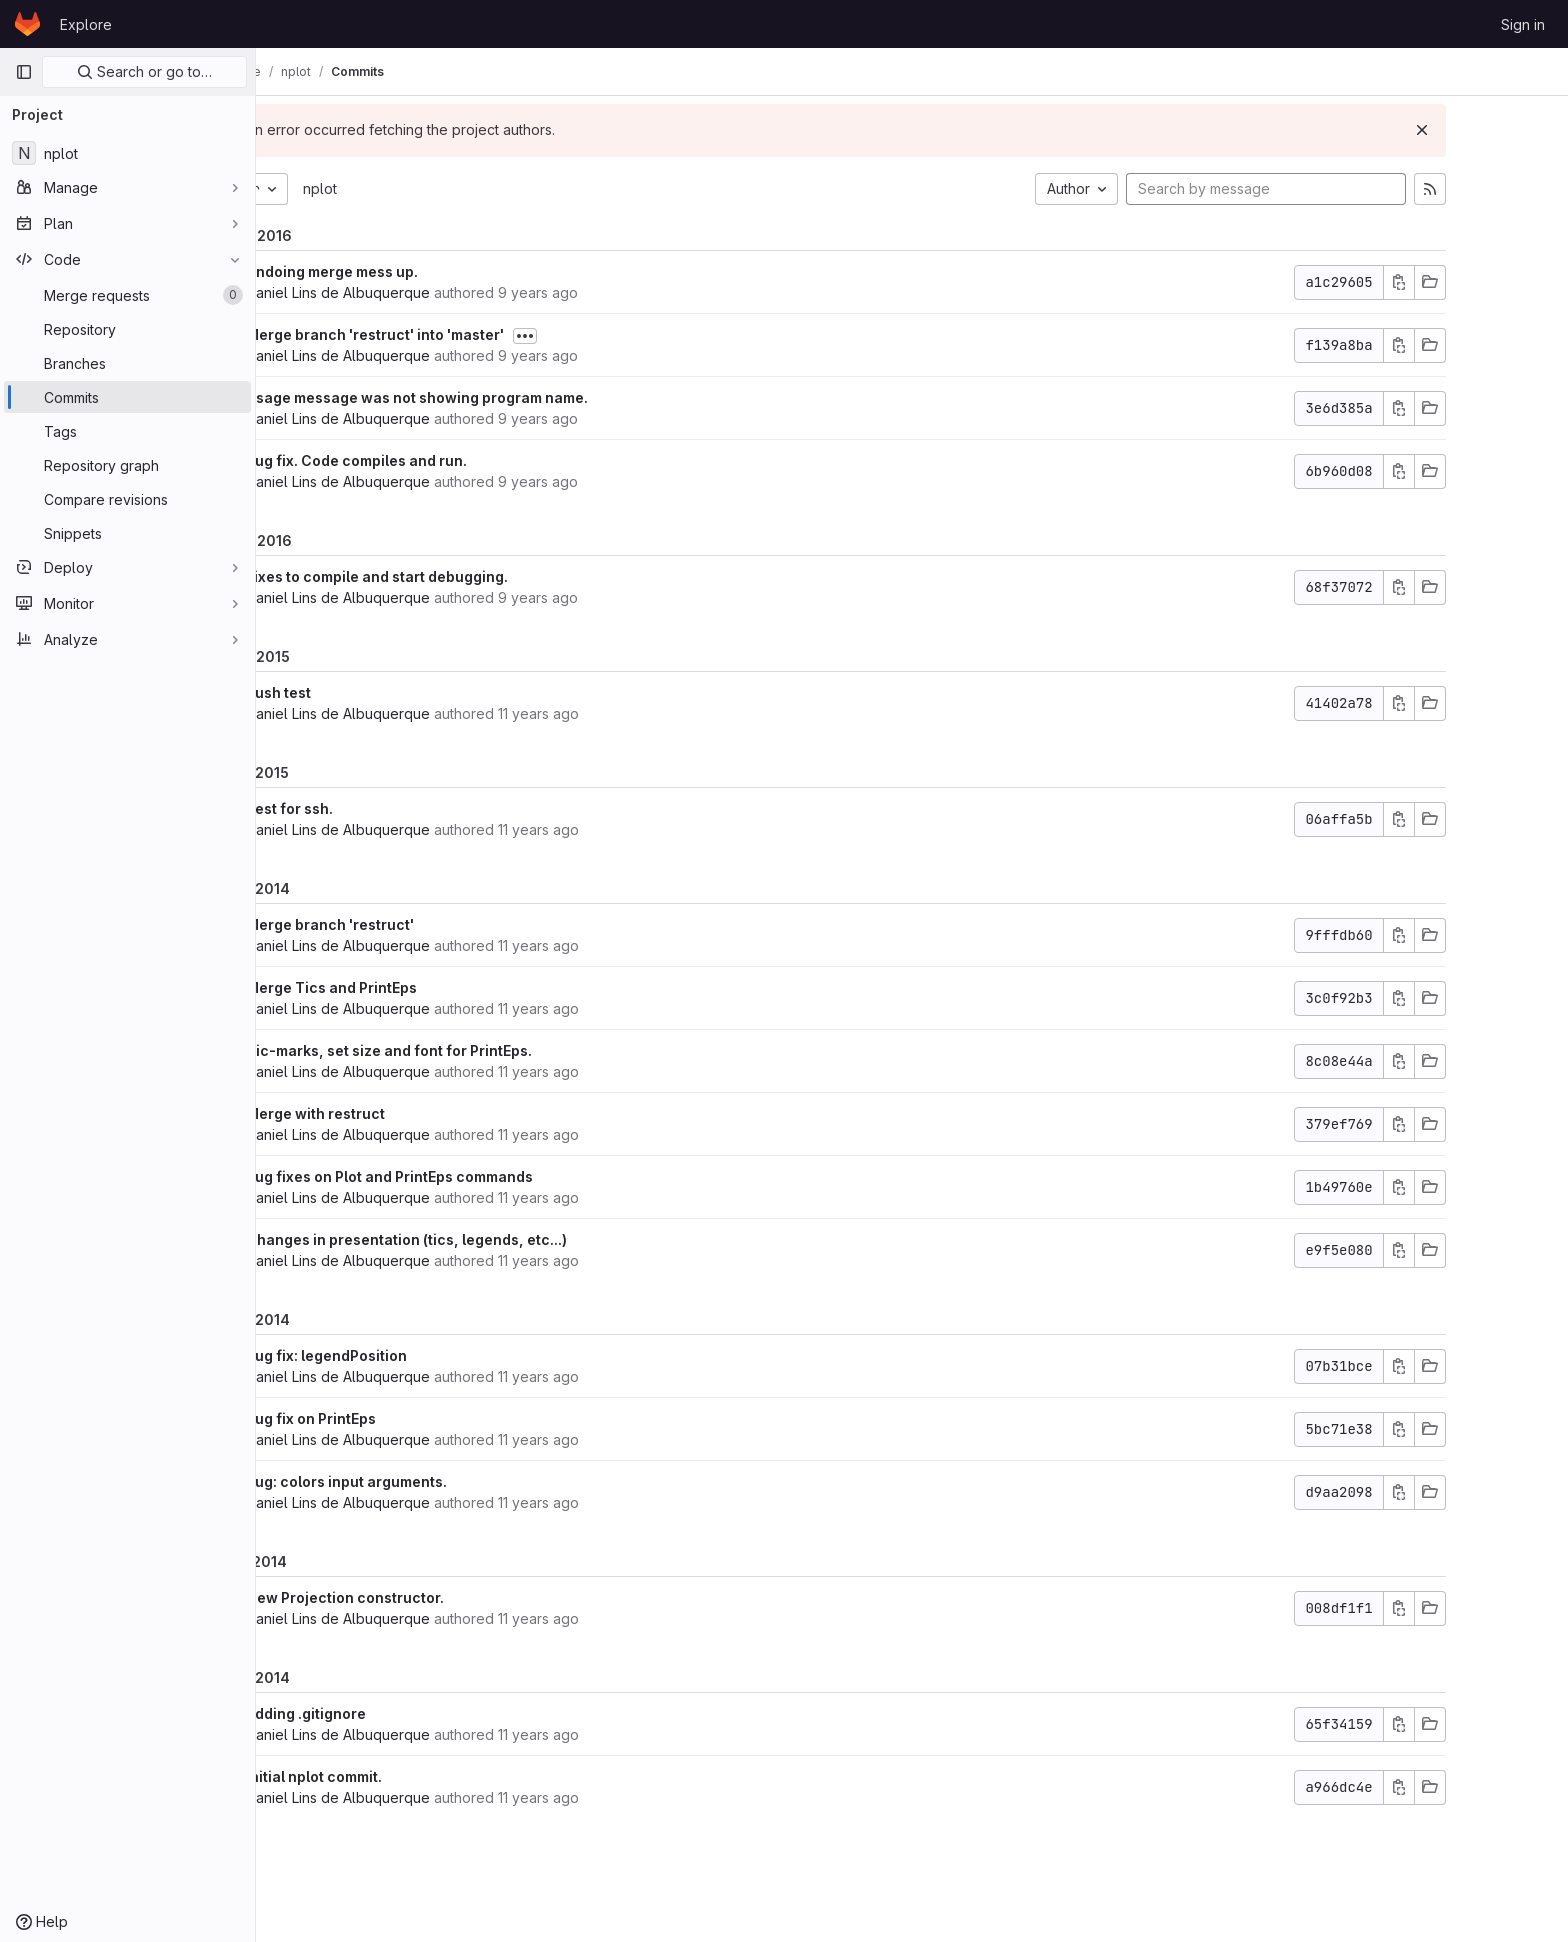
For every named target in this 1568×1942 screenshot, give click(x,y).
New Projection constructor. (435, 1597)
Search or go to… (144, 71)
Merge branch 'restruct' (420, 924)
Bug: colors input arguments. (436, 1481)
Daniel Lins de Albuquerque (428, 292)
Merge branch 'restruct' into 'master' (465, 334)
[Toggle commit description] (615, 336)
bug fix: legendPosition (416, 1355)
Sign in (1523, 24)
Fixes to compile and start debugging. (467, 576)
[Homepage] (27, 24)
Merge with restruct (405, 1113)
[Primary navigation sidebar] (24, 72)
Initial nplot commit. (404, 1776)
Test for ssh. (379, 808)
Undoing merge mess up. (422, 271)
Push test (368, 692)
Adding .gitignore (396, 1713)
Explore (86, 24)
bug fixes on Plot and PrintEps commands (479, 1176)
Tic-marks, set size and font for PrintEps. (479, 1050)
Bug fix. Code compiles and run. (446, 460)
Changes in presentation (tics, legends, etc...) (496, 1239)
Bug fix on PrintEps (401, 1418)
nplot (410, 188)
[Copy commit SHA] (1489, 282)
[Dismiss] (1512, 130)
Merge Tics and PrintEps (421, 987)
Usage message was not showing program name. (507, 397)
